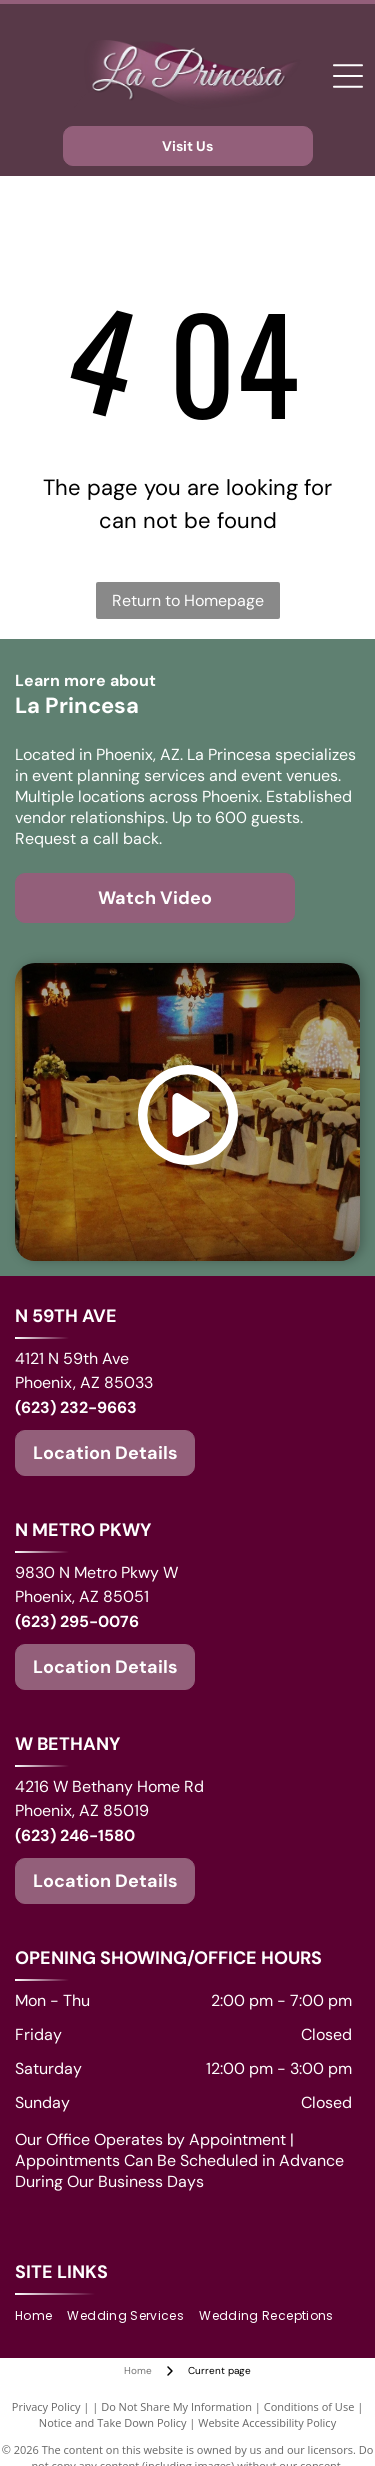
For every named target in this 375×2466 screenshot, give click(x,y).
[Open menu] (348, 76)
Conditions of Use (309, 2406)
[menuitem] (41, 2316)
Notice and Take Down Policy (113, 2422)
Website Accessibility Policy (267, 2422)
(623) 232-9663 (76, 1407)
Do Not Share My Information (176, 2406)
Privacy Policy (46, 2406)
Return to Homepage (188, 600)
